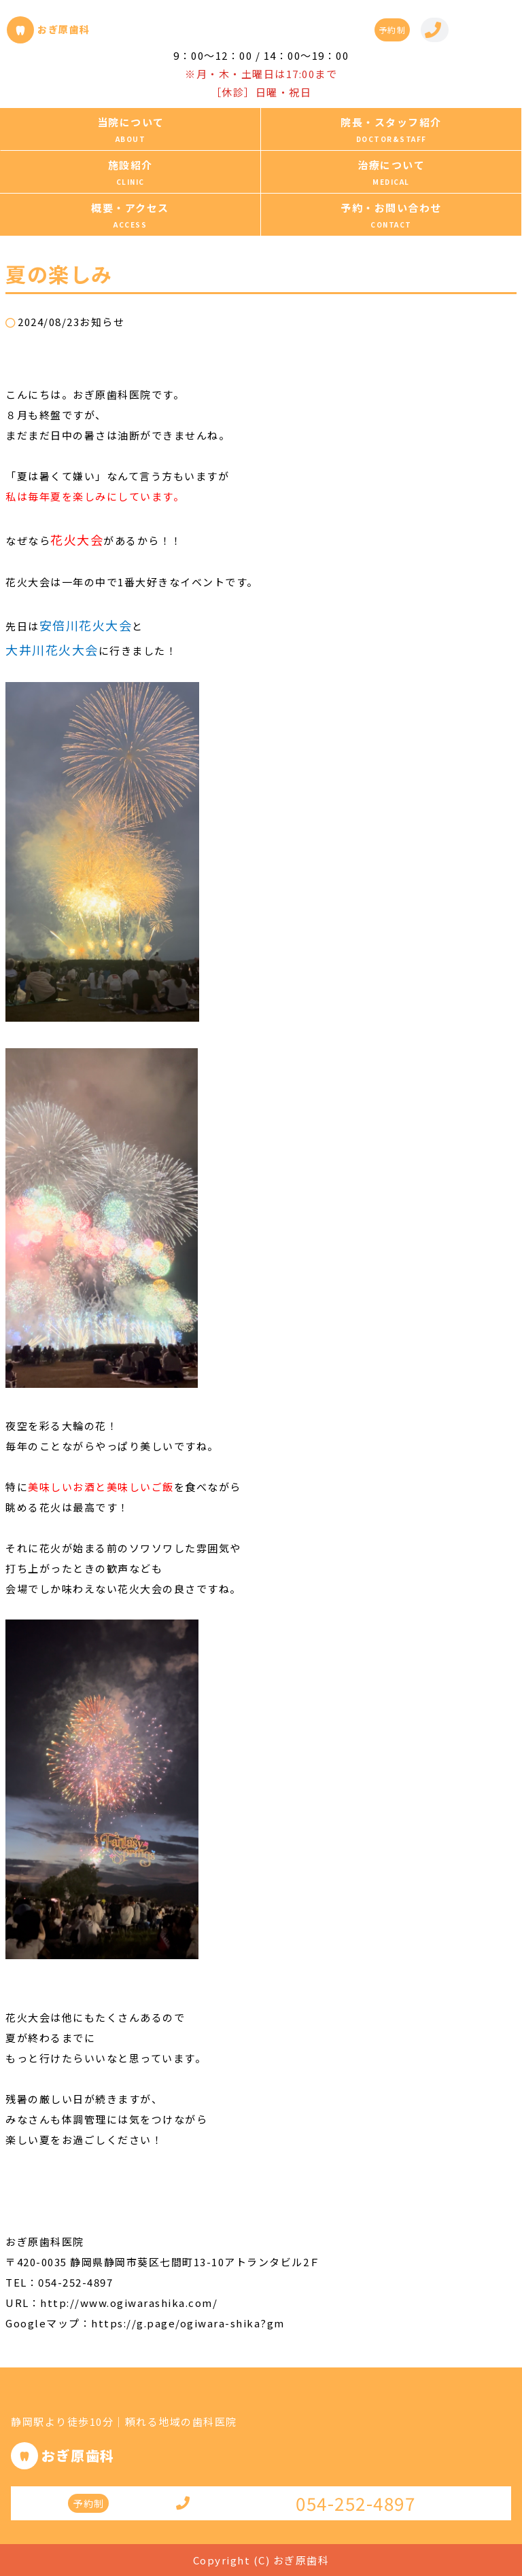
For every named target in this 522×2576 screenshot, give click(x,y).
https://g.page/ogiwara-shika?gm (188, 2323)
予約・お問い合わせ (391, 207)
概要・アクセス (130, 207)
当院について (130, 122)
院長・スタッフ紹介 (391, 122)
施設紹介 (130, 165)
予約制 (392, 29)
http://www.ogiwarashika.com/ (129, 2302)
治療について (391, 165)
